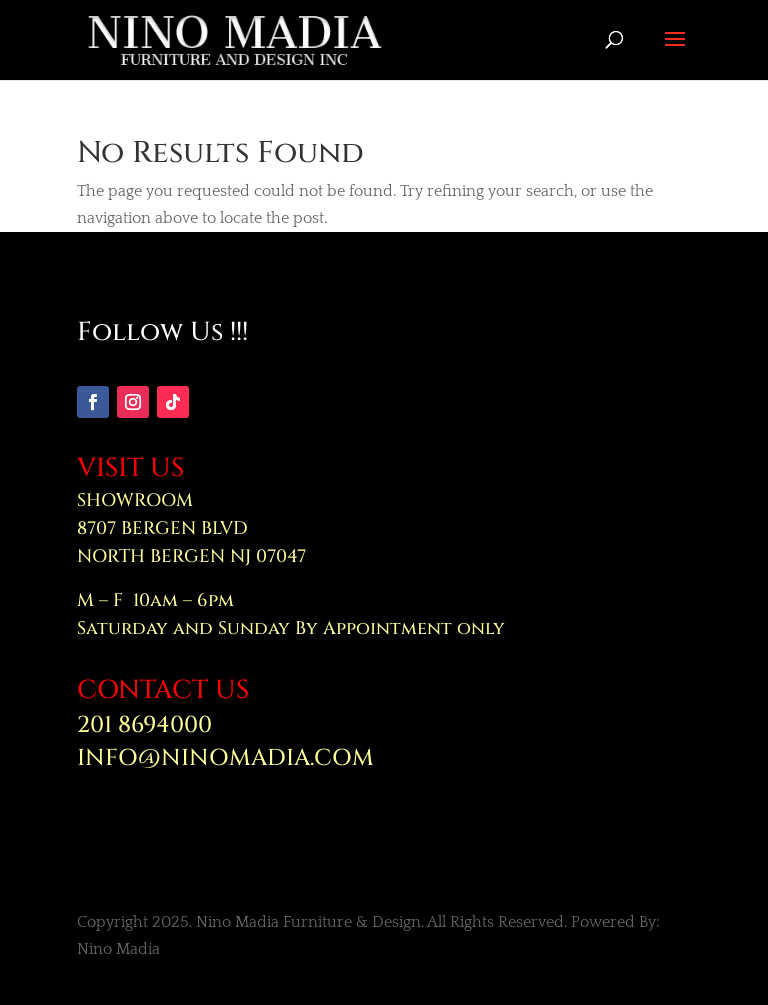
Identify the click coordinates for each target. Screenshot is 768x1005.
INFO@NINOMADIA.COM (225, 758)
